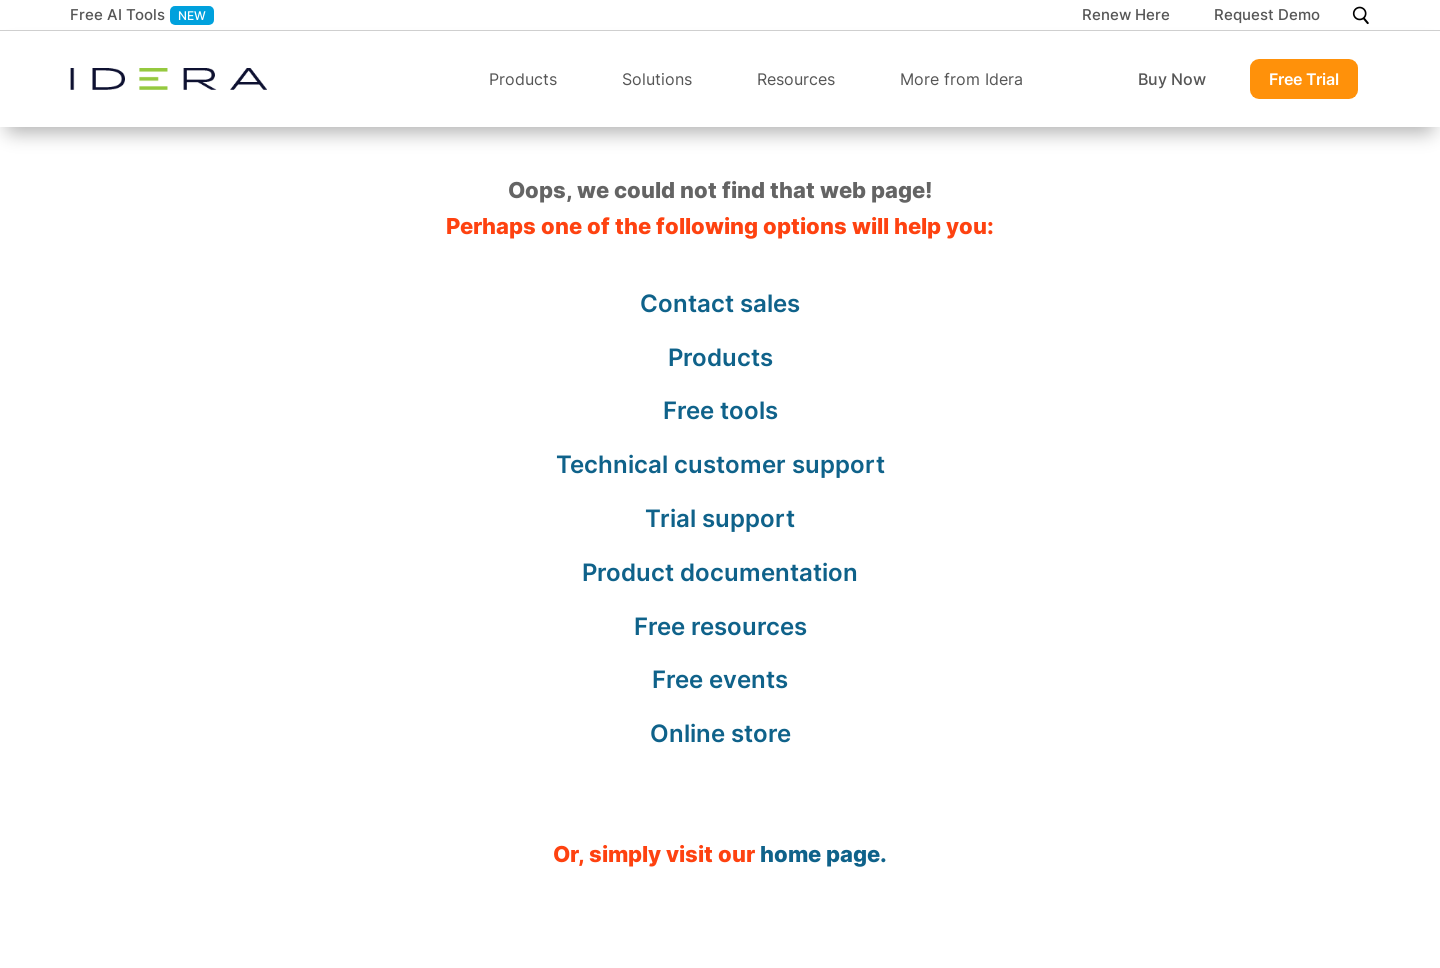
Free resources (720, 626)
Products (523, 79)
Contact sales (720, 303)
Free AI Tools (117, 14)
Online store (720, 733)
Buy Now (1172, 79)
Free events (720, 679)
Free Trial (1304, 79)
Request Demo (1267, 16)
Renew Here (1126, 16)
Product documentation (720, 572)
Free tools (720, 410)
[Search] (1360, 15)
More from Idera (961, 79)
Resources (796, 79)
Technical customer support (720, 464)
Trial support (720, 518)
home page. (823, 854)
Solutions (657, 79)
